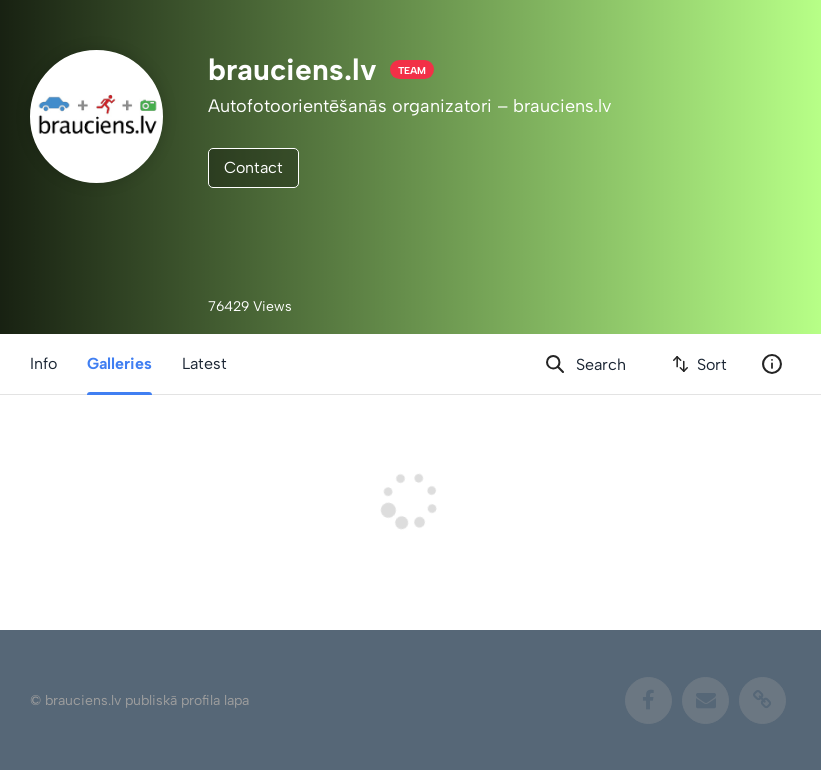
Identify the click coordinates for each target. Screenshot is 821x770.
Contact (253, 167)
